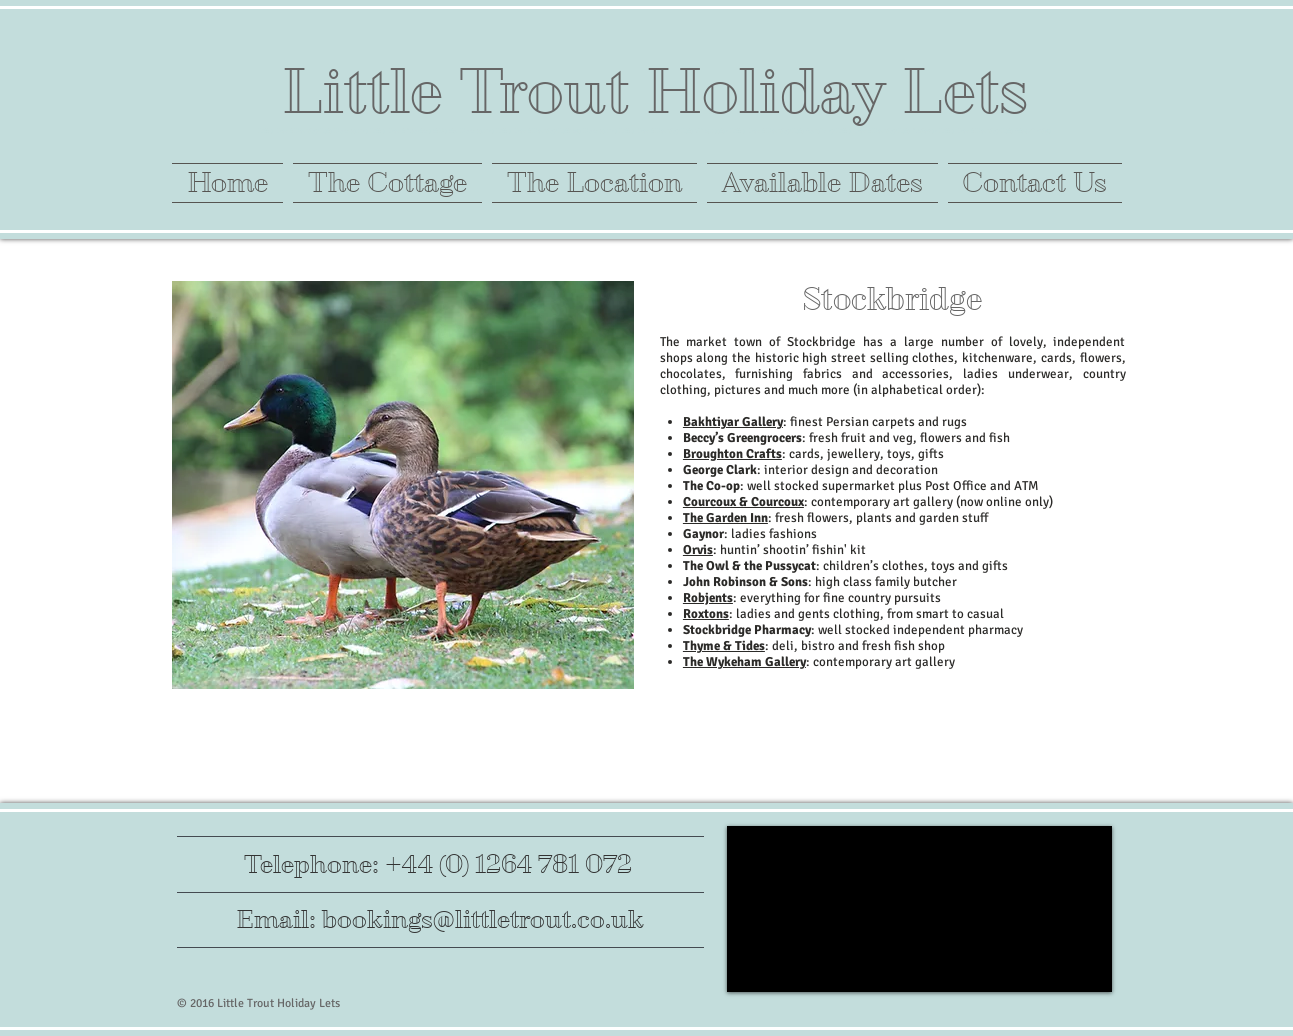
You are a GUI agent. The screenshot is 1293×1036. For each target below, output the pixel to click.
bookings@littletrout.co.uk (483, 919)
